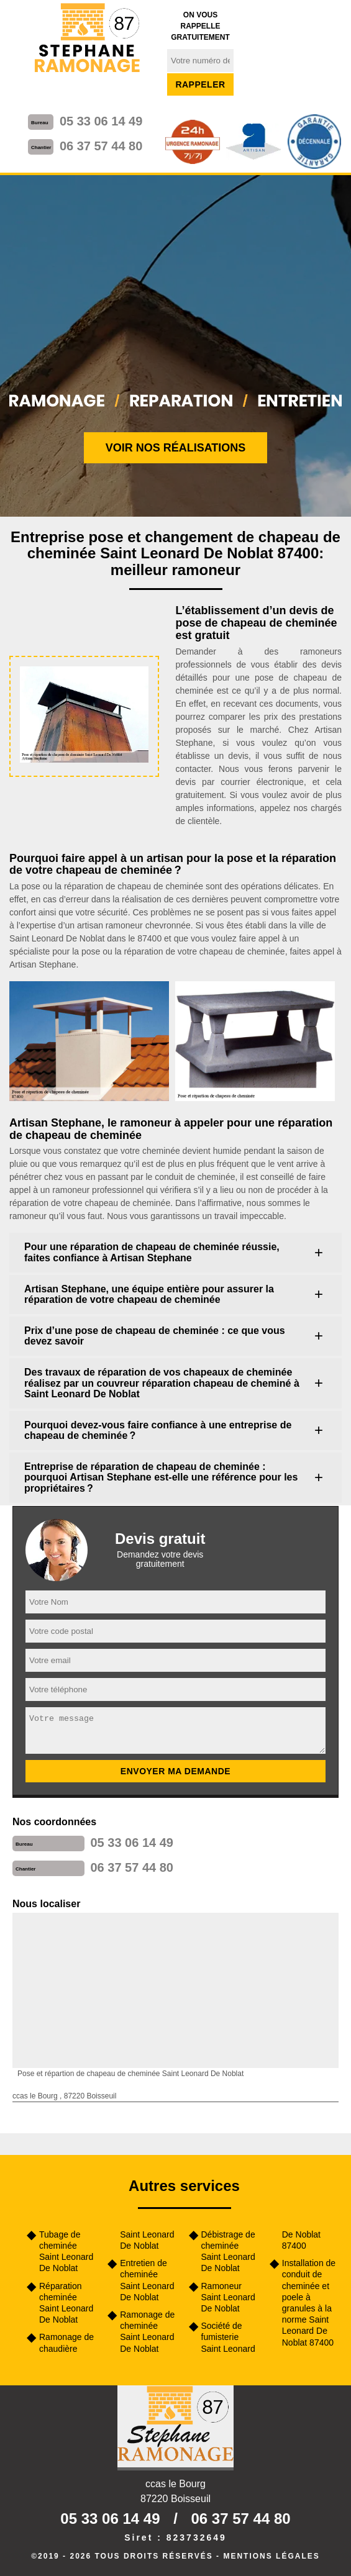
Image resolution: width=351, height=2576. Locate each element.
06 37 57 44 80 (101, 146)
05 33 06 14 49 (101, 121)
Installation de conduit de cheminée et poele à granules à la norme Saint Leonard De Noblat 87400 (308, 2302)
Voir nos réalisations (176, 448)
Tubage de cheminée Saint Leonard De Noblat (66, 2251)
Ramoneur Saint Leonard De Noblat (228, 2297)
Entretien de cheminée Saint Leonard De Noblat (147, 2280)
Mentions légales (271, 2556)
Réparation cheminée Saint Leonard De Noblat (66, 2303)
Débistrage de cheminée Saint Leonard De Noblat (228, 2251)
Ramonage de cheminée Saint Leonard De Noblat (147, 2332)
